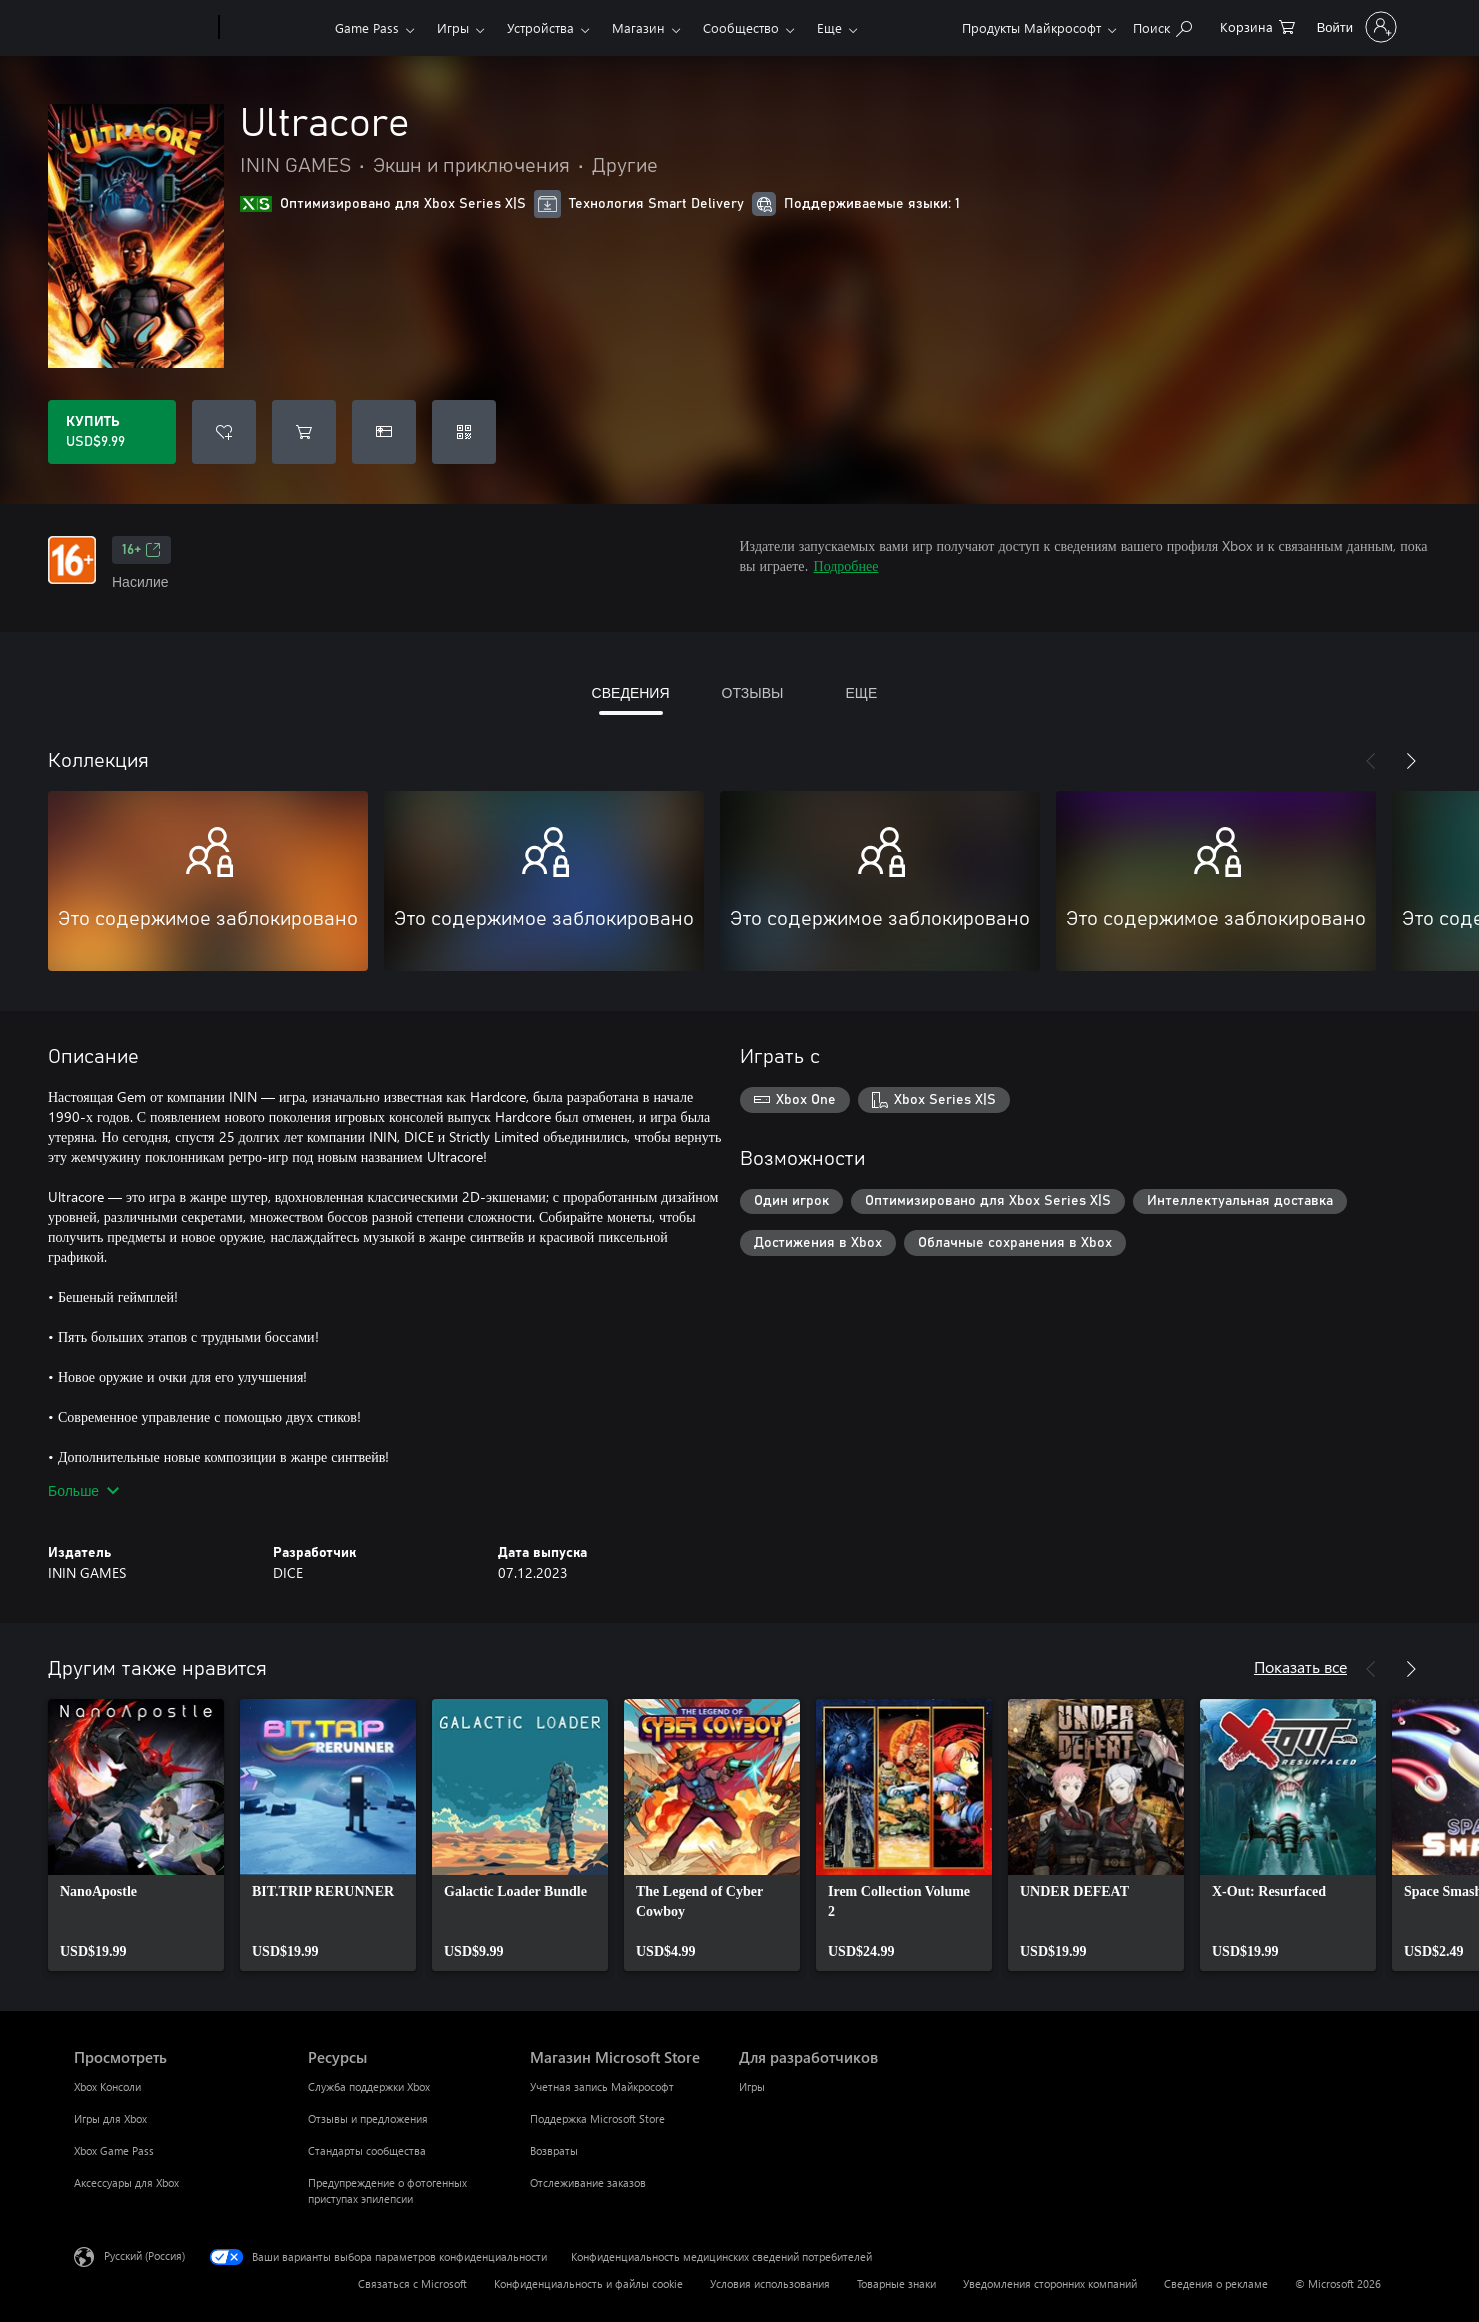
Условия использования (770, 2283)
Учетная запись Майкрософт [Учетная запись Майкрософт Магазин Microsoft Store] (602, 2086)
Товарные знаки (896, 2283)
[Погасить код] (464, 432)
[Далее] (1411, 761)
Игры (453, 27)
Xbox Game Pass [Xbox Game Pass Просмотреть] (114, 2150)
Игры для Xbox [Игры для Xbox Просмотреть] (110, 2118)
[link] (136, 1835)
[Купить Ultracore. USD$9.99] (112, 432)
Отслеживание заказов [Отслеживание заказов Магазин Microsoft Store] (588, 2182)
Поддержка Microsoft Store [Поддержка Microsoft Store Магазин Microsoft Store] (597, 2118)
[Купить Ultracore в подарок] (384, 432)
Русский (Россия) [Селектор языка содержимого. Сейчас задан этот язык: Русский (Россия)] (144, 2255)
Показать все (1300, 1666)
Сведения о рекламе (1216, 2283)
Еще (829, 27)
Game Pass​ (367, 27)
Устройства (540, 27)
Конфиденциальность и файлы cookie (588, 2283)
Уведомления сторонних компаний (1050, 2283)
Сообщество (741, 27)
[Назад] (1371, 761)
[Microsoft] (142, 28)
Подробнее (846, 565)
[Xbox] (274, 28)
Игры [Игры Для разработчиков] (752, 2086)
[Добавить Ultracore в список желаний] (224, 432)
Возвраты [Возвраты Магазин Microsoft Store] (554, 2150)
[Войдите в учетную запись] (1355, 27)
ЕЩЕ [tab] (861, 692)
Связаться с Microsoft (412, 2283)
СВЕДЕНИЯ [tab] (631, 692)
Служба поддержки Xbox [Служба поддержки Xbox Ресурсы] (369, 2086)
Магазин (638, 27)
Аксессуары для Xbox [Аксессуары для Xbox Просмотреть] (126, 2182)
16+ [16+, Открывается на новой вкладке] (141, 550)
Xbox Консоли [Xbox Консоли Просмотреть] (107, 2086)
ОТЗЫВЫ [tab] (753, 692)
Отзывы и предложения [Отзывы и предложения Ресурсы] (368, 2118)
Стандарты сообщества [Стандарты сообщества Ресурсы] (367, 2150)
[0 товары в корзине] (1257, 25)
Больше (83, 1490)
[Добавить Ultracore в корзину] (304, 432)
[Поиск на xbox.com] (1162, 25)
